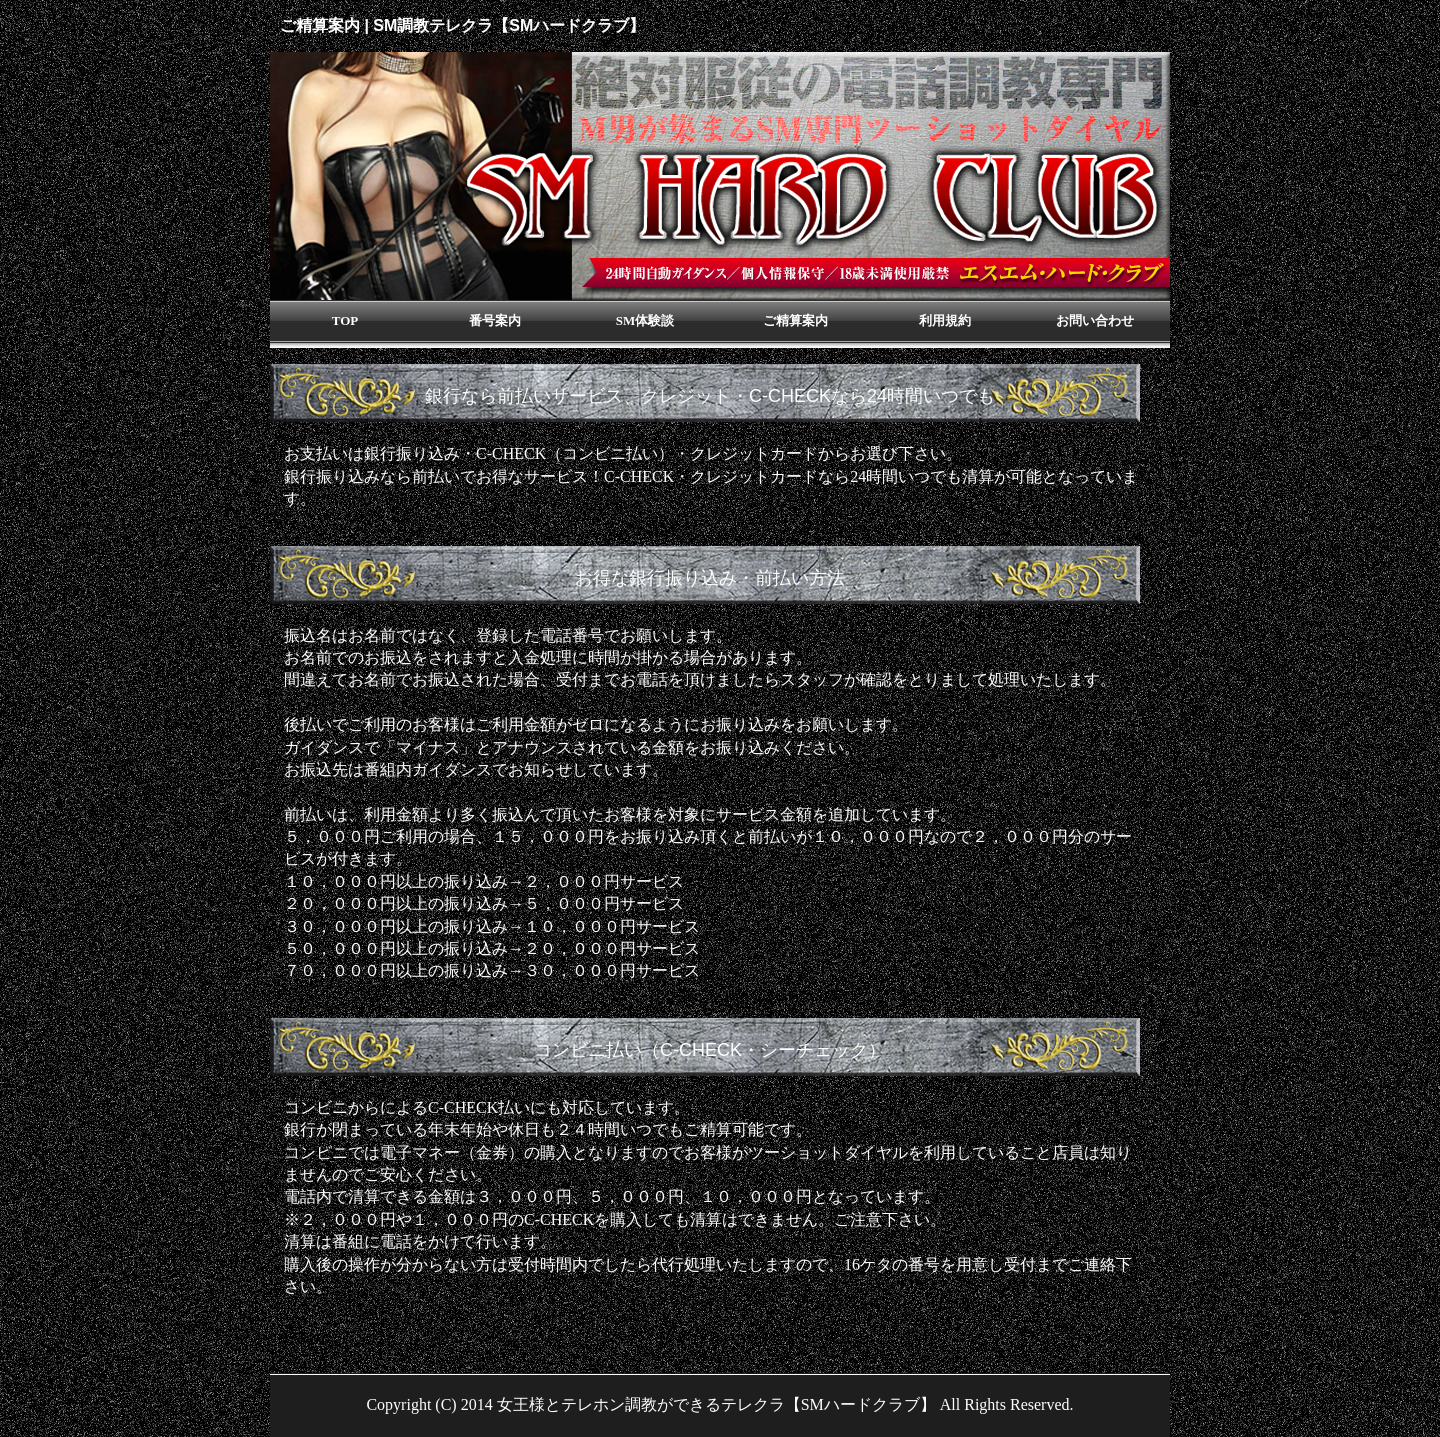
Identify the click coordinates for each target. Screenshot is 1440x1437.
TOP (345, 320)
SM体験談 (645, 320)
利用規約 (945, 320)
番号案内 (495, 320)
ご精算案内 (795, 320)
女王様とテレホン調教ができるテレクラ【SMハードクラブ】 (716, 1404)
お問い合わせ (1095, 320)
